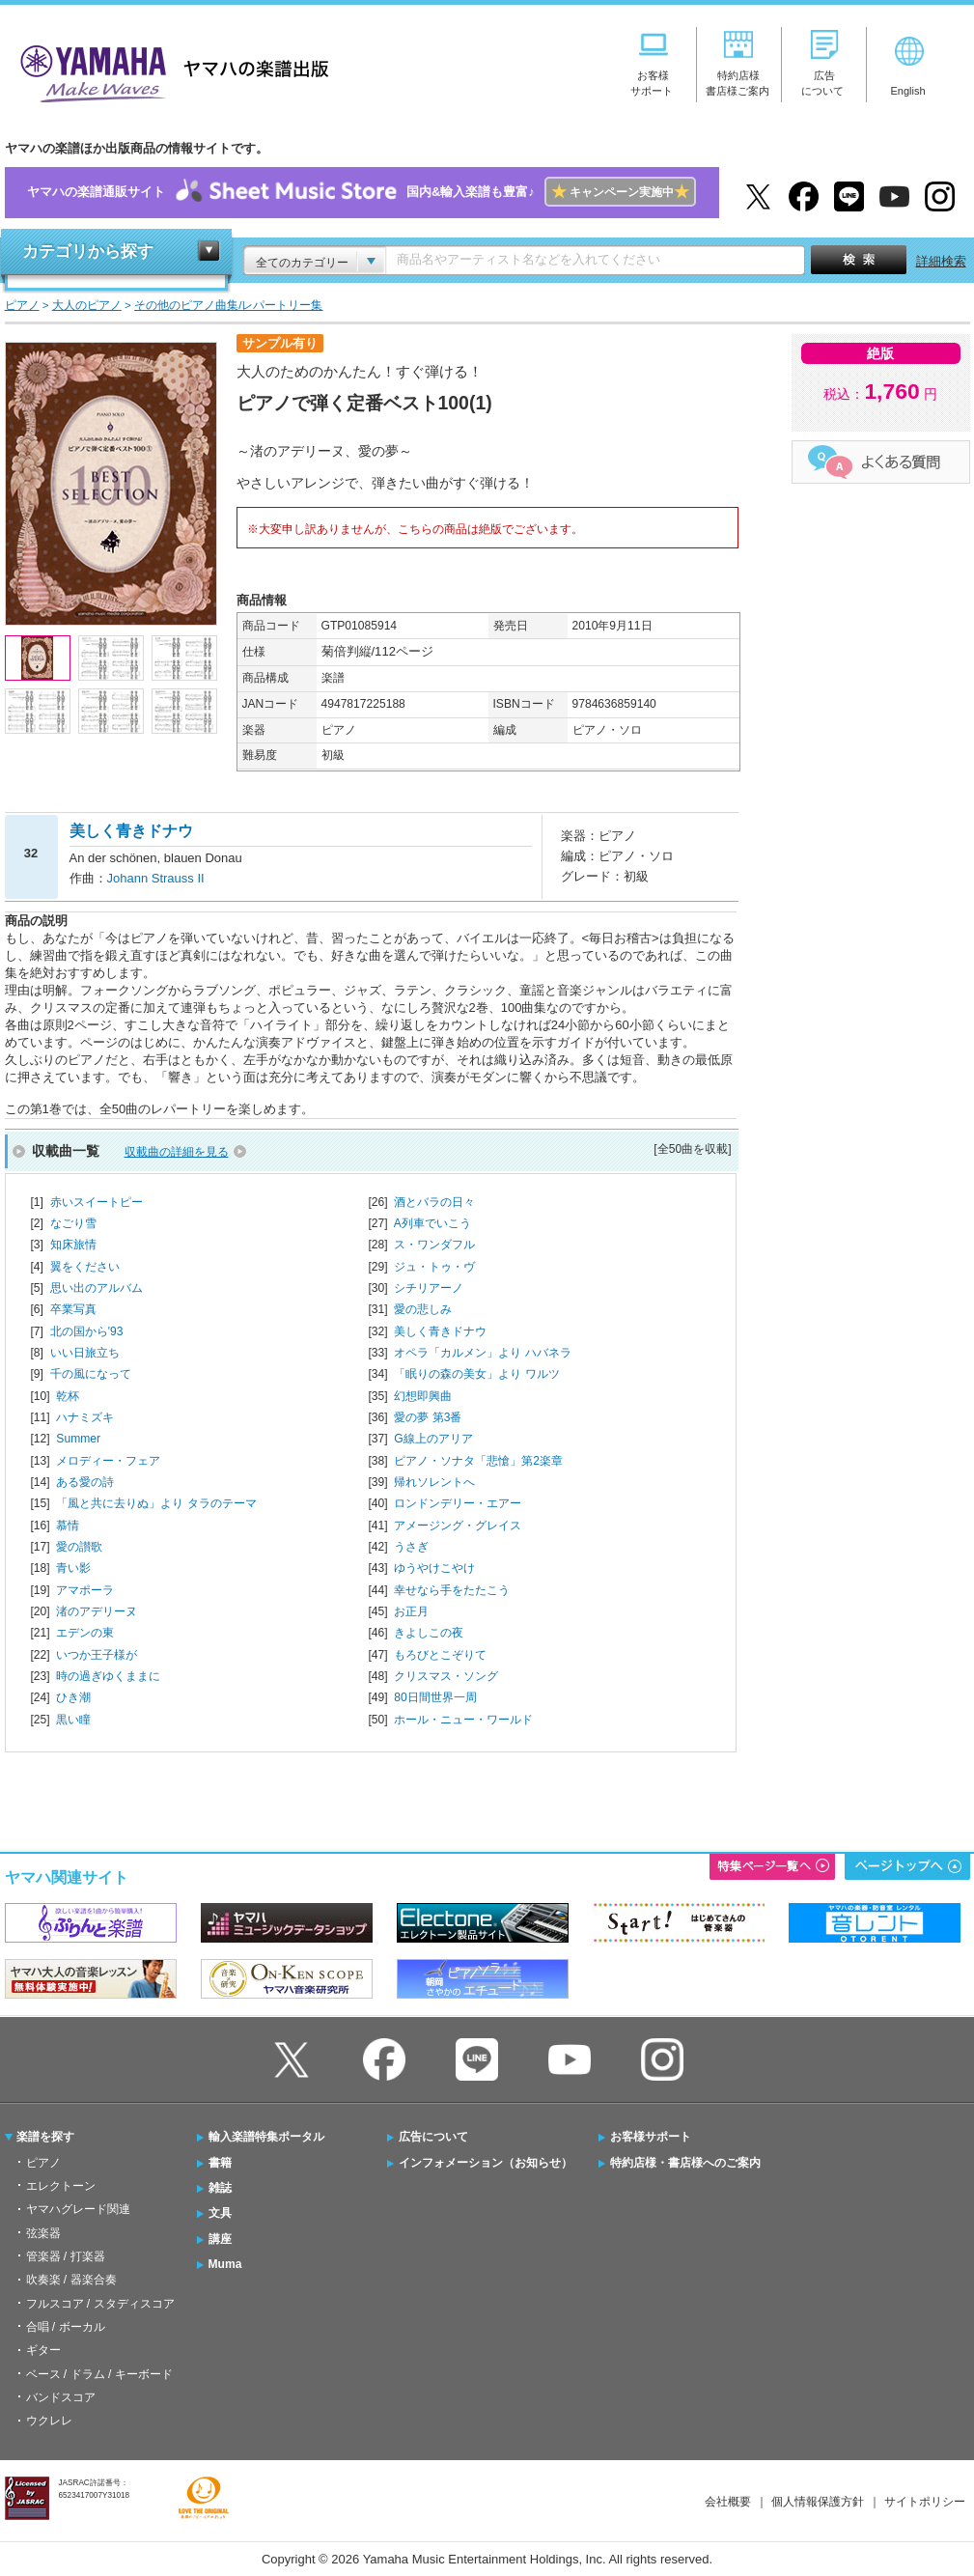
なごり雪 (73, 1223)
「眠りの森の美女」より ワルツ (476, 1374)
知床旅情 (73, 1244)
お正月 (411, 1611)
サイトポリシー (924, 2501)
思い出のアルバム (96, 1288)
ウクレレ (49, 2420)
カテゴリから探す (87, 251)
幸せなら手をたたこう (452, 1590)
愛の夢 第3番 (427, 1417)
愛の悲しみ (423, 1309)
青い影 (73, 1568)
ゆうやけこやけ (434, 1568)
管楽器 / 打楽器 (65, 2256)
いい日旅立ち (85, 1352)
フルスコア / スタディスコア (100, 2303)
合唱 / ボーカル (65, 2327)
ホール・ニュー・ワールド (463, 1719)
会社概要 (728, 2501)
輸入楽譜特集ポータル (266, 2136)
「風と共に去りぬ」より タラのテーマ (156, 1503)
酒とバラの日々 (434, 1202)
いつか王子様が (96, 1655)
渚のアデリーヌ (96, 1611)
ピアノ (43, 2163)
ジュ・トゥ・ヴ (434, 1267)
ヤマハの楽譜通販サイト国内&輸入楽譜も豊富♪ (361, 192)
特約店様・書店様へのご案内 (685, 2163)
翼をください (85, 1267)
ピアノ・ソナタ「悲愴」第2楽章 (478, 1461)
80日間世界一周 (435, 1697)
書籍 (220, 2163)
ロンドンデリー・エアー (457, 1503)
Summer (78, 1438)
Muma (225, 2264)
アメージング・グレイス (457, 1525)
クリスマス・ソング (446, 1676)
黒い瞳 (73, 1719)
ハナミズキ (85, 1417)
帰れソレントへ (434, 1482)
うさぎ (411, 1547)
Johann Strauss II (156, 878)
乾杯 (67, 1396)
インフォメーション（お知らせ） (485, 2163)
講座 (220, 2239)
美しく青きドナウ (440, 1331)
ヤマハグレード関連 (78, 2209)
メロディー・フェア (108, 1461)
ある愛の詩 (85, 1482)
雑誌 (220, 2188)
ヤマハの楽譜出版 (169, 71)
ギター (43, 2350)
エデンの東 (85, 1632)
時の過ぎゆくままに (108, 1676)
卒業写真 (73, 1309)
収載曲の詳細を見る (177, 1152)
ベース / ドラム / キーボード (99, 2374)
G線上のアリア (433, 1438)
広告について (433, 2136)
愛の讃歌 (79, 1547)
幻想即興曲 (423, 1396)
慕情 (67, 1525)
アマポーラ (85, 1590)
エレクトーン (61, 2186)
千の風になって (90, 1374)
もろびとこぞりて (440, 1655)
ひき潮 (73, 1697)
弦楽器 (43, 2233)
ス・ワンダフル (434, 1244)
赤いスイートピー (96, 1202)
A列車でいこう (432, 1223)
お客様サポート (650, 2136)
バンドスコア (61, 2397)
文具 (220, 2213)
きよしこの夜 (428, 1632)
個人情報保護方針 (817, 2501)
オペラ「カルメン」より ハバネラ (482, 1352)
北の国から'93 (87, 1331)
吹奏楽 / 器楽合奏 (71, 2279)
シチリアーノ (428, 1288)
